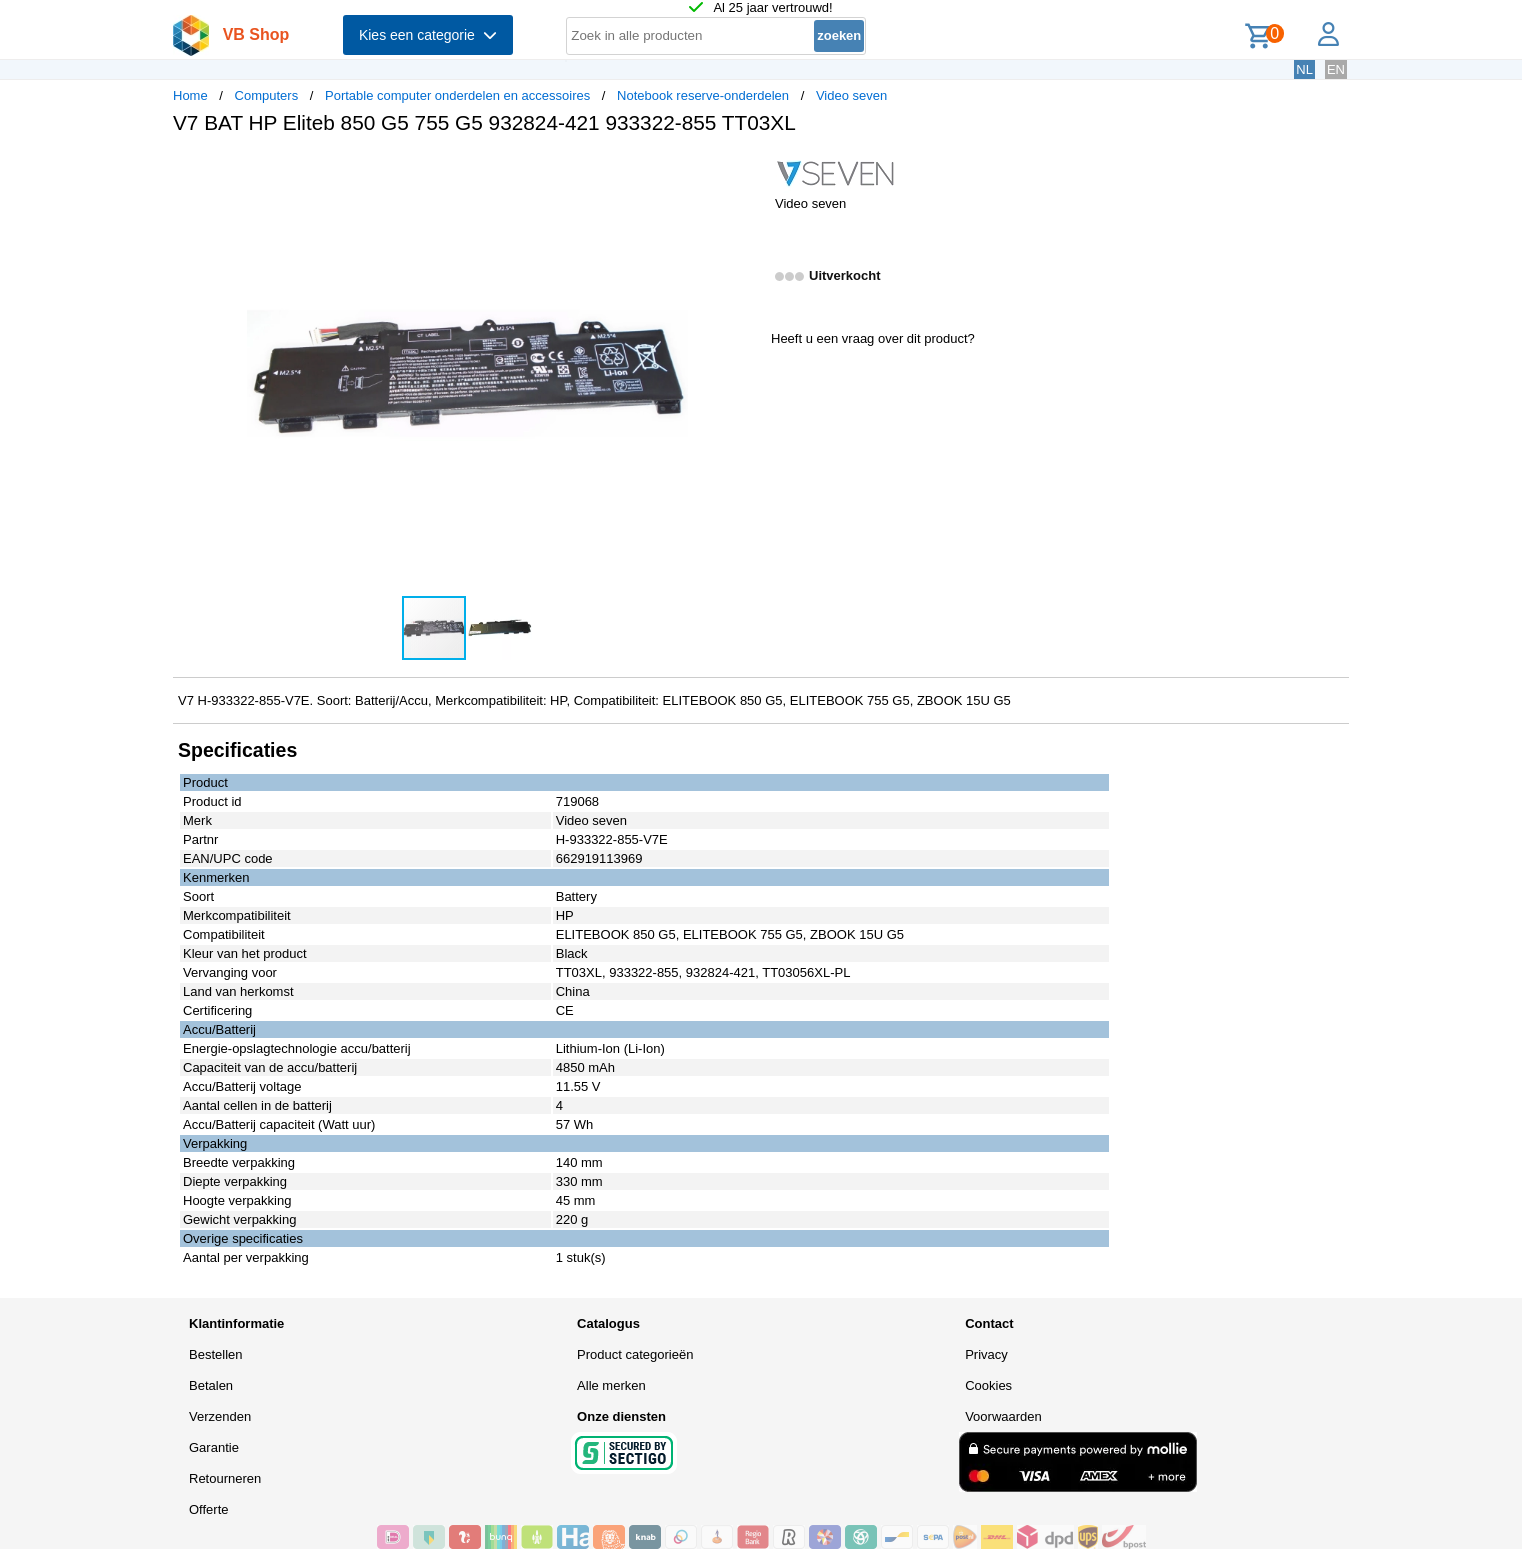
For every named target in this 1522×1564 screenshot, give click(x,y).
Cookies (988, 1385)
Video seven (851, 95)
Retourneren (225, 1478)
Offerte (209, 1509)
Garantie (214, 1447)
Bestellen (215, 1354)
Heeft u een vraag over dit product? (873, 338)
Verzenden (220, 1416)
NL (1304, 69)
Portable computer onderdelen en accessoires (457, 95)
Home (190, 95)
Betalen (211, 1385)
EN (1336, 69)
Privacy (986, 1354)
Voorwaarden (1003, 1416)
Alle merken (611, 1385)
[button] (743, 171)
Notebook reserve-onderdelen (703, 95)
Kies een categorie (428, 35)
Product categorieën (635, 1354)
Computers (267, 95)
